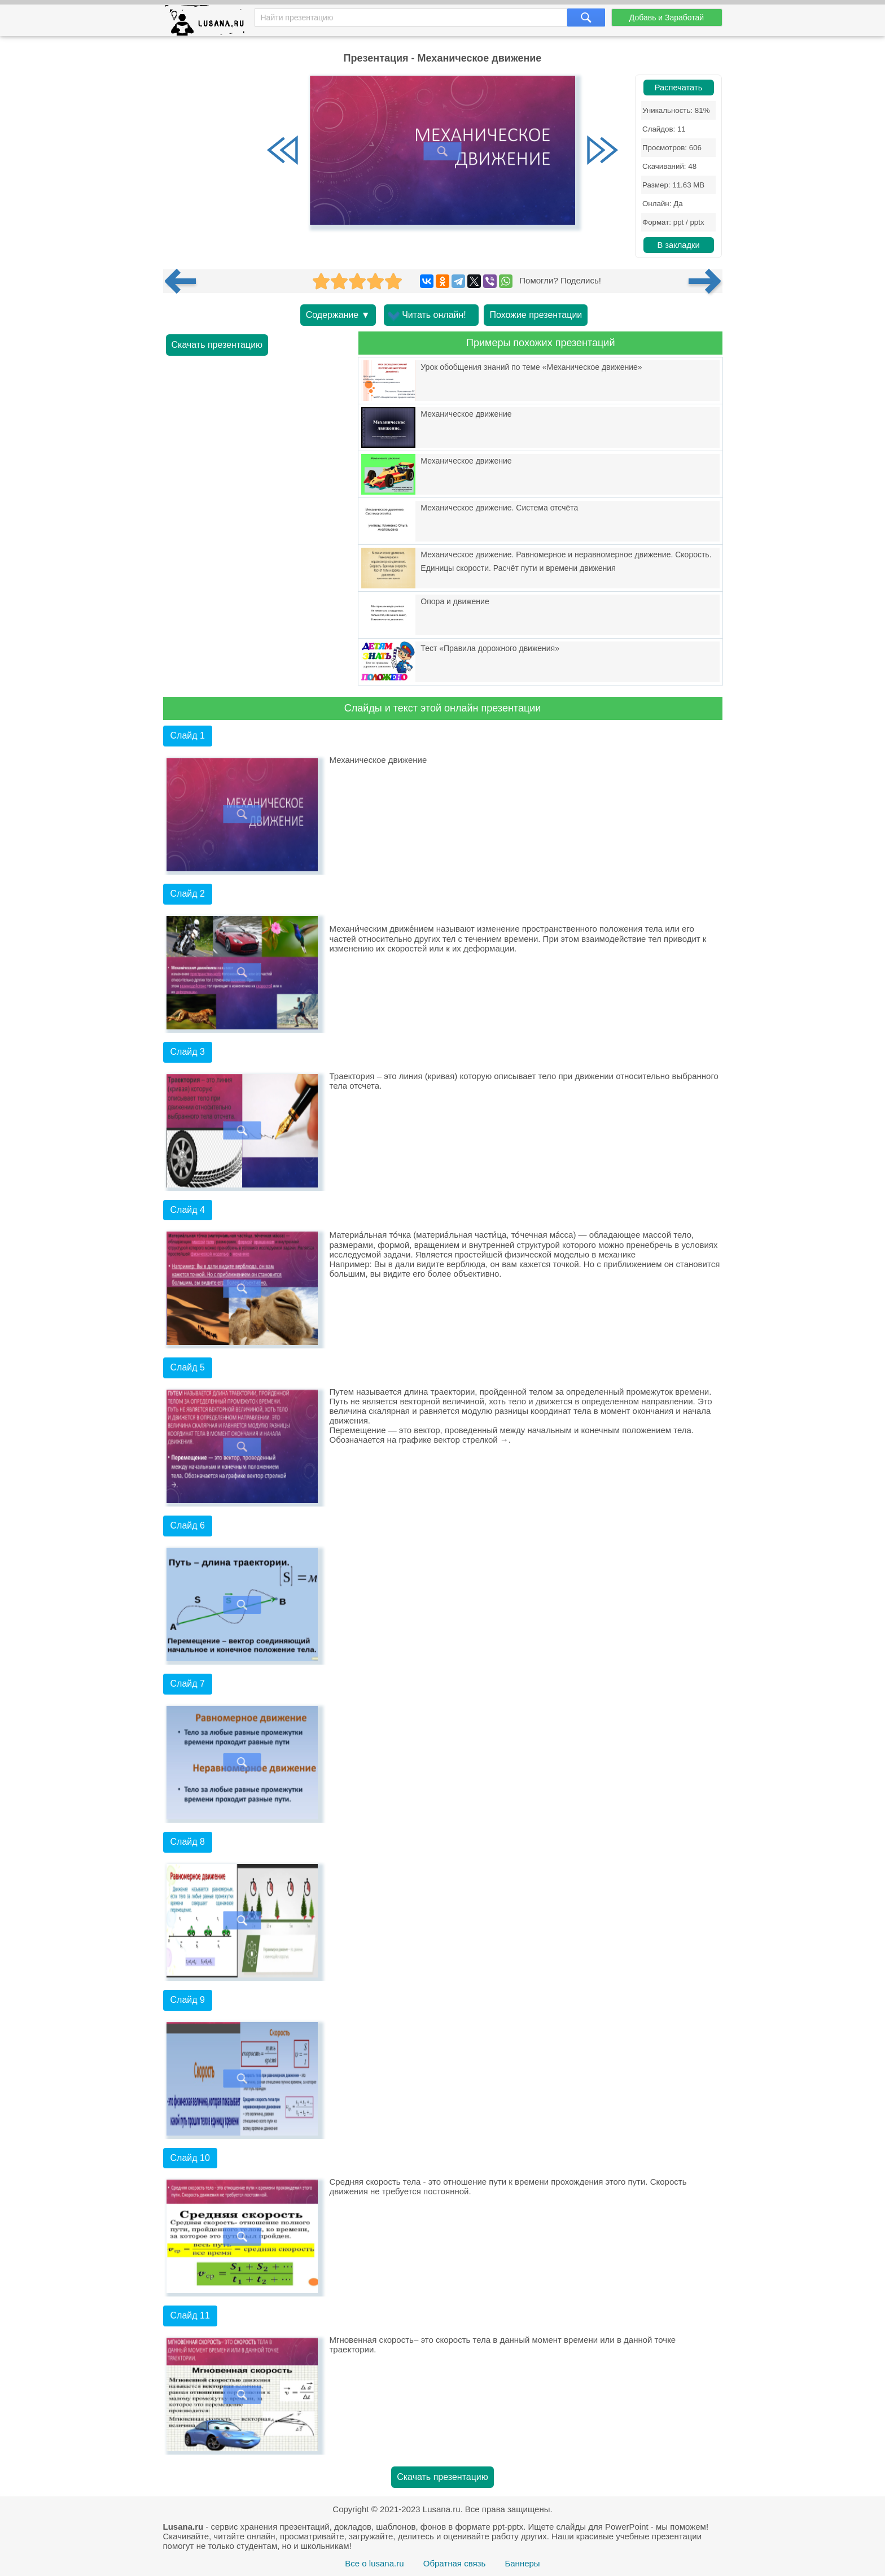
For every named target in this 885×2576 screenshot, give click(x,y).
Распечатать (679, 87)
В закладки (678, 245)
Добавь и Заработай (666, 17)
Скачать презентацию (217, 345)
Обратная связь (454, 2563)
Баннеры (522, 2563)
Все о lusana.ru (374, 2563)
